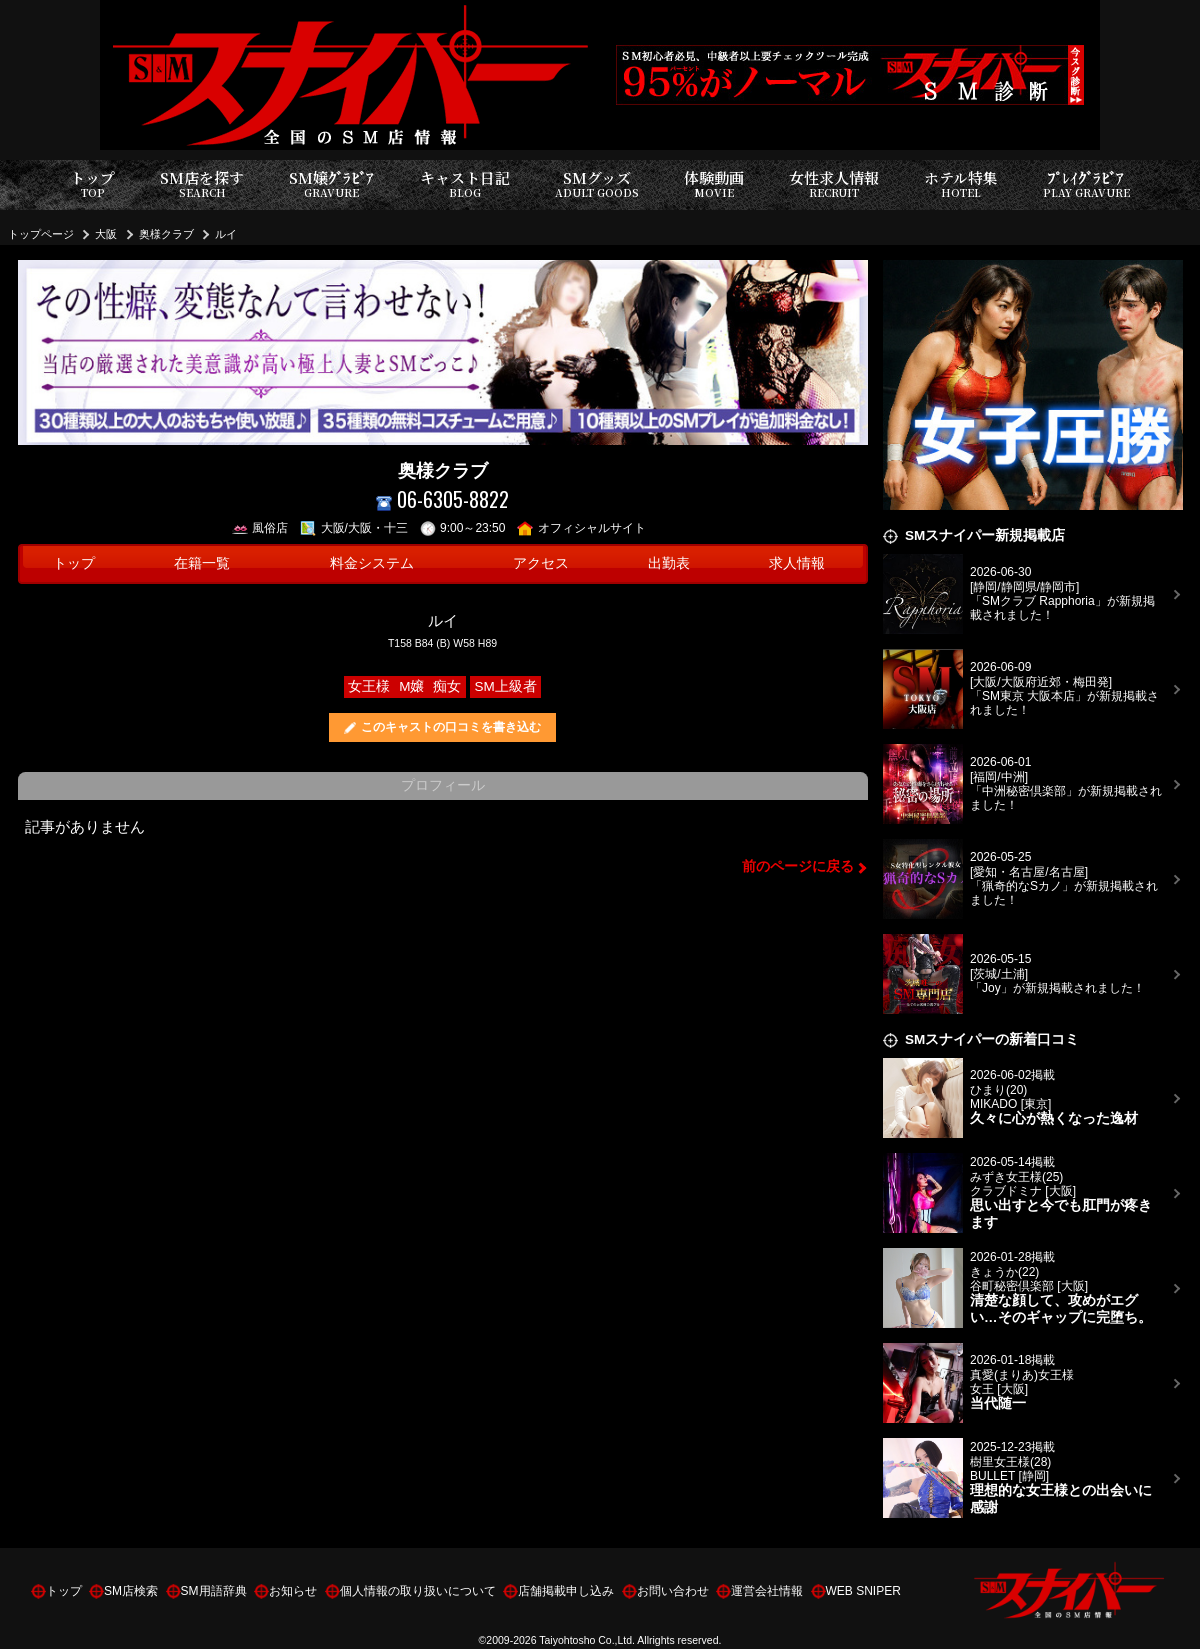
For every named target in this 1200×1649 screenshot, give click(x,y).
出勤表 (669, 563)
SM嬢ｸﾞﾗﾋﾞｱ (331, 184)
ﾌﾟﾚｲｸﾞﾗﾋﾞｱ (1086, 184)
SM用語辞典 (214, 1591)
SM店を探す (202, 184)
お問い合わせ (673, 1591)
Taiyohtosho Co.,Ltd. (587, 1640)
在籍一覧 (202, 563)
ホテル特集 (961, 184)
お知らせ (293, 1591)
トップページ (41, 234)
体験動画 (714, 184)
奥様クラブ (166, 234)
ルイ (226, 234)
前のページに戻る (798, 866)
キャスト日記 (465, 184)
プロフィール (443, 785)
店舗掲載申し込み (566, 1591)
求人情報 (797, 563)
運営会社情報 (767, 1591)
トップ (92, 184)
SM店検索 (131, 1591)
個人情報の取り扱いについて (418, 1591)
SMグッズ (597, 184)
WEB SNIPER (863, 1591)
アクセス (541, 563)
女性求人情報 (834, 184)
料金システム (372, 563)
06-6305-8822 (442, 499)
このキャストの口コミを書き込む (451, 727)
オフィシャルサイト (581, 528)
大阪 (106, 234)
